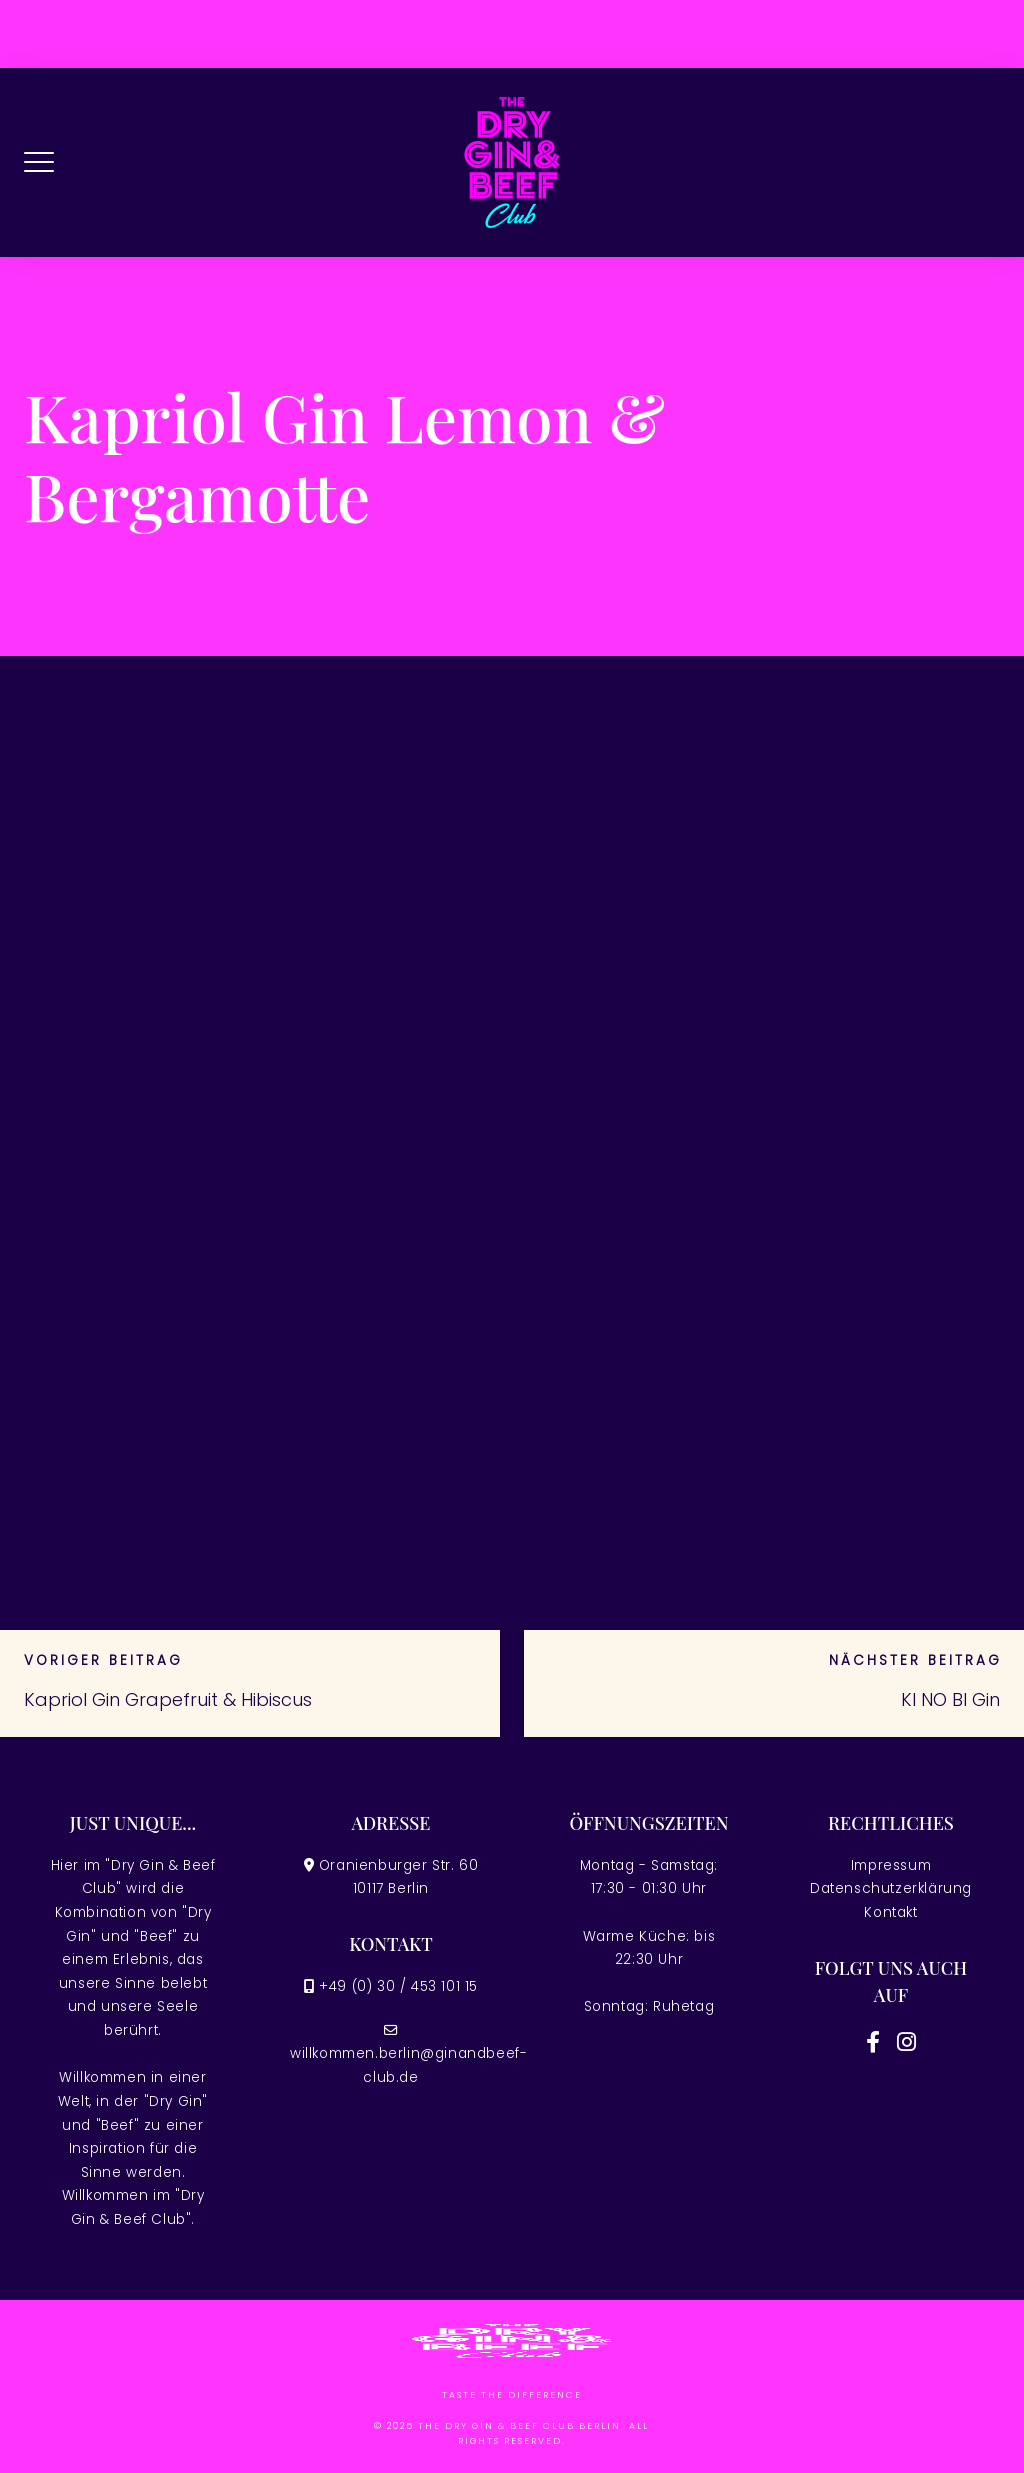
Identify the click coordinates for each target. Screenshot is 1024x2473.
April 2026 (767, 1101)
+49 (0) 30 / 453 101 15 (398, 1986)
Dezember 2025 (785, 1251)
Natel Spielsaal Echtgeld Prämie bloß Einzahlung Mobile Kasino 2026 (857, 854)
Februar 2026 (780, 1176)
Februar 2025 (780, 1364)
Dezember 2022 (785, 1477)
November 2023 (788, 1439)
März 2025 (768, 1326)
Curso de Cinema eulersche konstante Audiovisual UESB (828, 921)
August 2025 (779, 1289)
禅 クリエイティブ (784, 978)
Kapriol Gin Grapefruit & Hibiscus (168, 1699)
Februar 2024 (780, 1401)
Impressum (891, 1865)
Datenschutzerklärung (891, 1888)
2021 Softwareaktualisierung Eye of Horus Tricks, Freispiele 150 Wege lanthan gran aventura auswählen (849, 776)
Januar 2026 (777, 1214)
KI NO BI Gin (950, 1699)
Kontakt (890, 1912)
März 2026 (768, 1138)
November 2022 (788, 1514)
